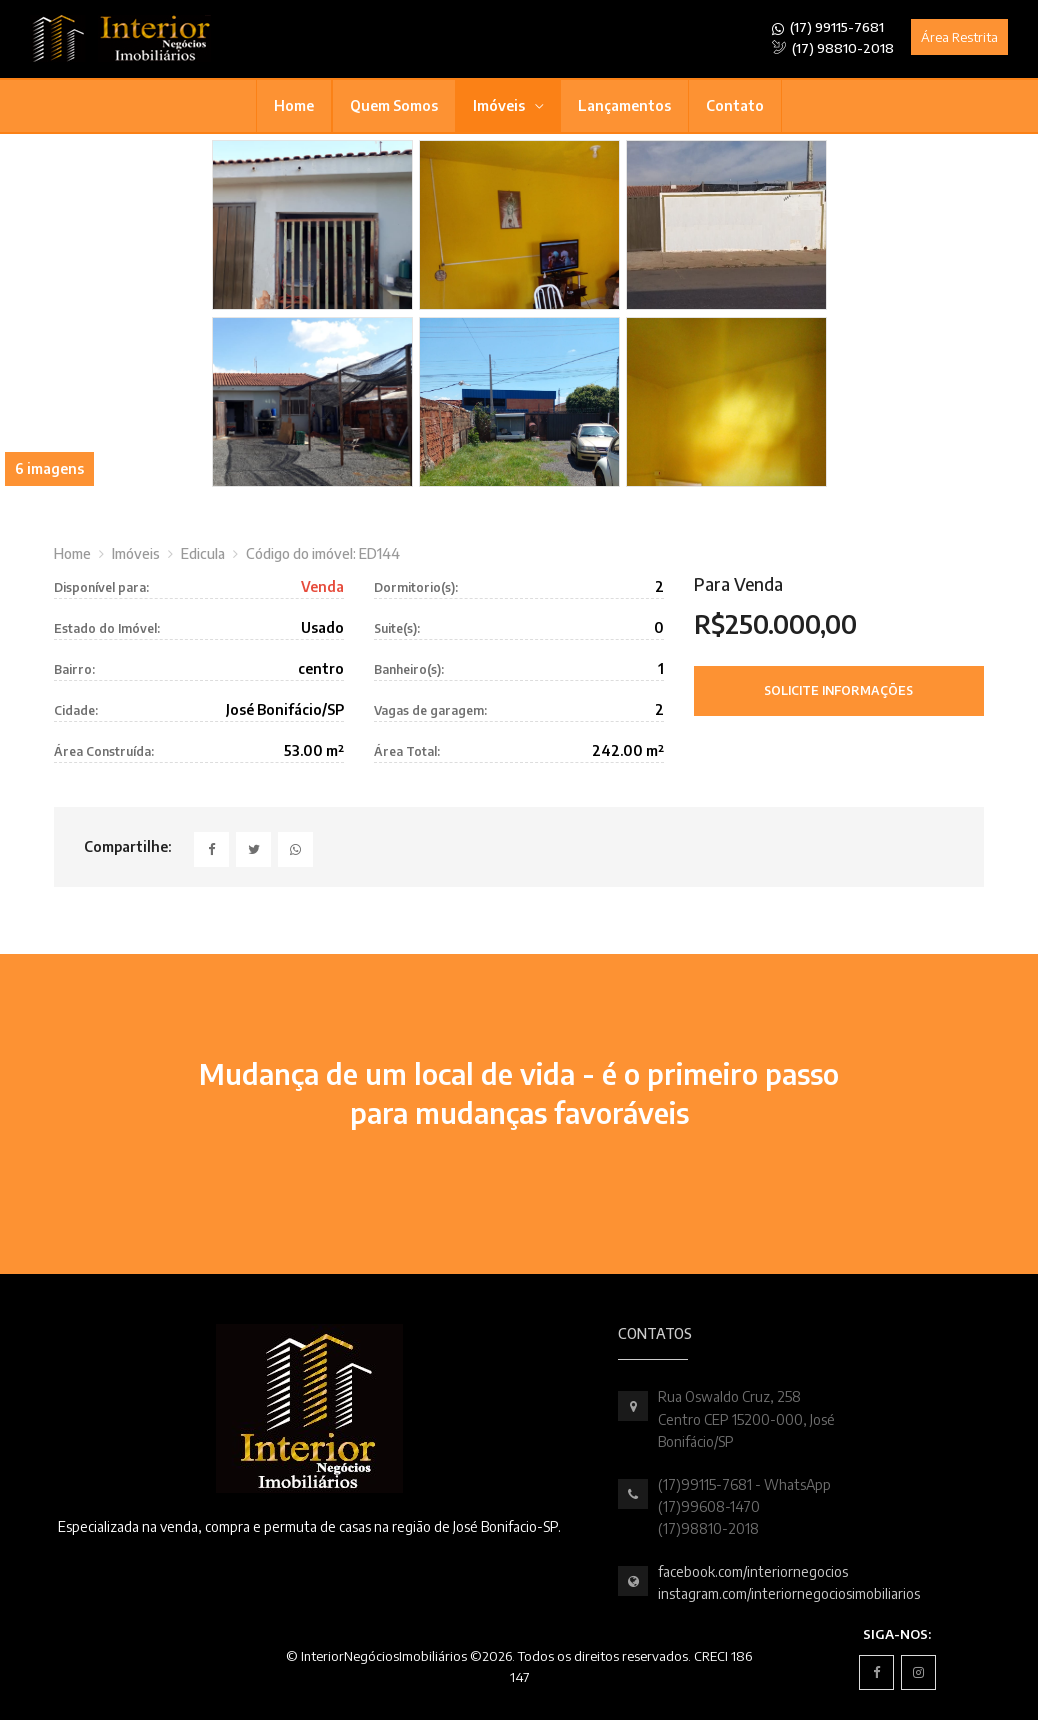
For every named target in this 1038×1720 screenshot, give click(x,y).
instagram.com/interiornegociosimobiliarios (789, 1593)
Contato (735, 105)
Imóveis (500, 105)
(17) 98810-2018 (833, 48)
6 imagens (49, 468)
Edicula (203, 553)
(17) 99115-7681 (828, 27)
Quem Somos (394, 105)
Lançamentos (624, 105)
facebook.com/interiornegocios (753, 1571)
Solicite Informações (838, 690)
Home (294, 105)
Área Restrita (959, 37)
